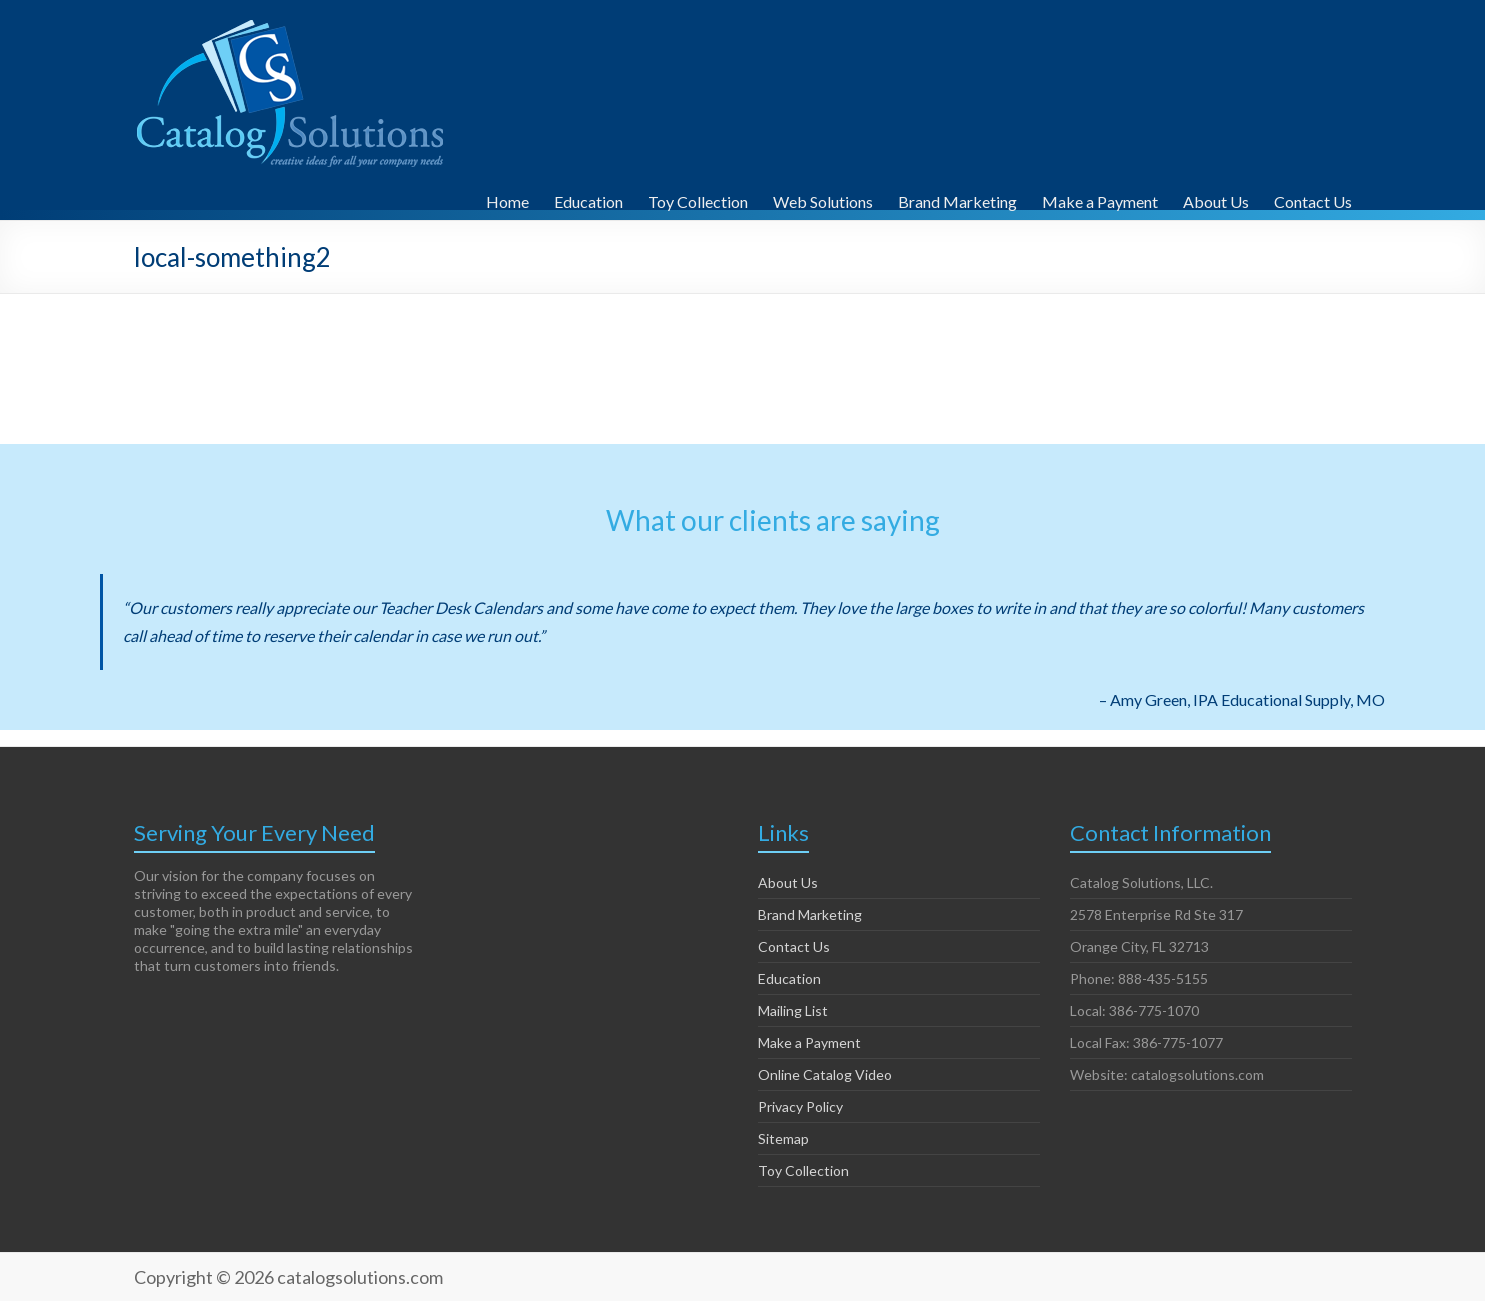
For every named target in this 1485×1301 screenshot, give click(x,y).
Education (588, 199)
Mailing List (793, 1010)
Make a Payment (1100, 199)
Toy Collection (698, 199)
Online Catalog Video (825, 1074)
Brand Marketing (957, 199)
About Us (1216, 199)
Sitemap (783, 1138)
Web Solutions (823, 199)
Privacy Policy (800, 1106)
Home (507, 199)
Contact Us (1313, 199)
